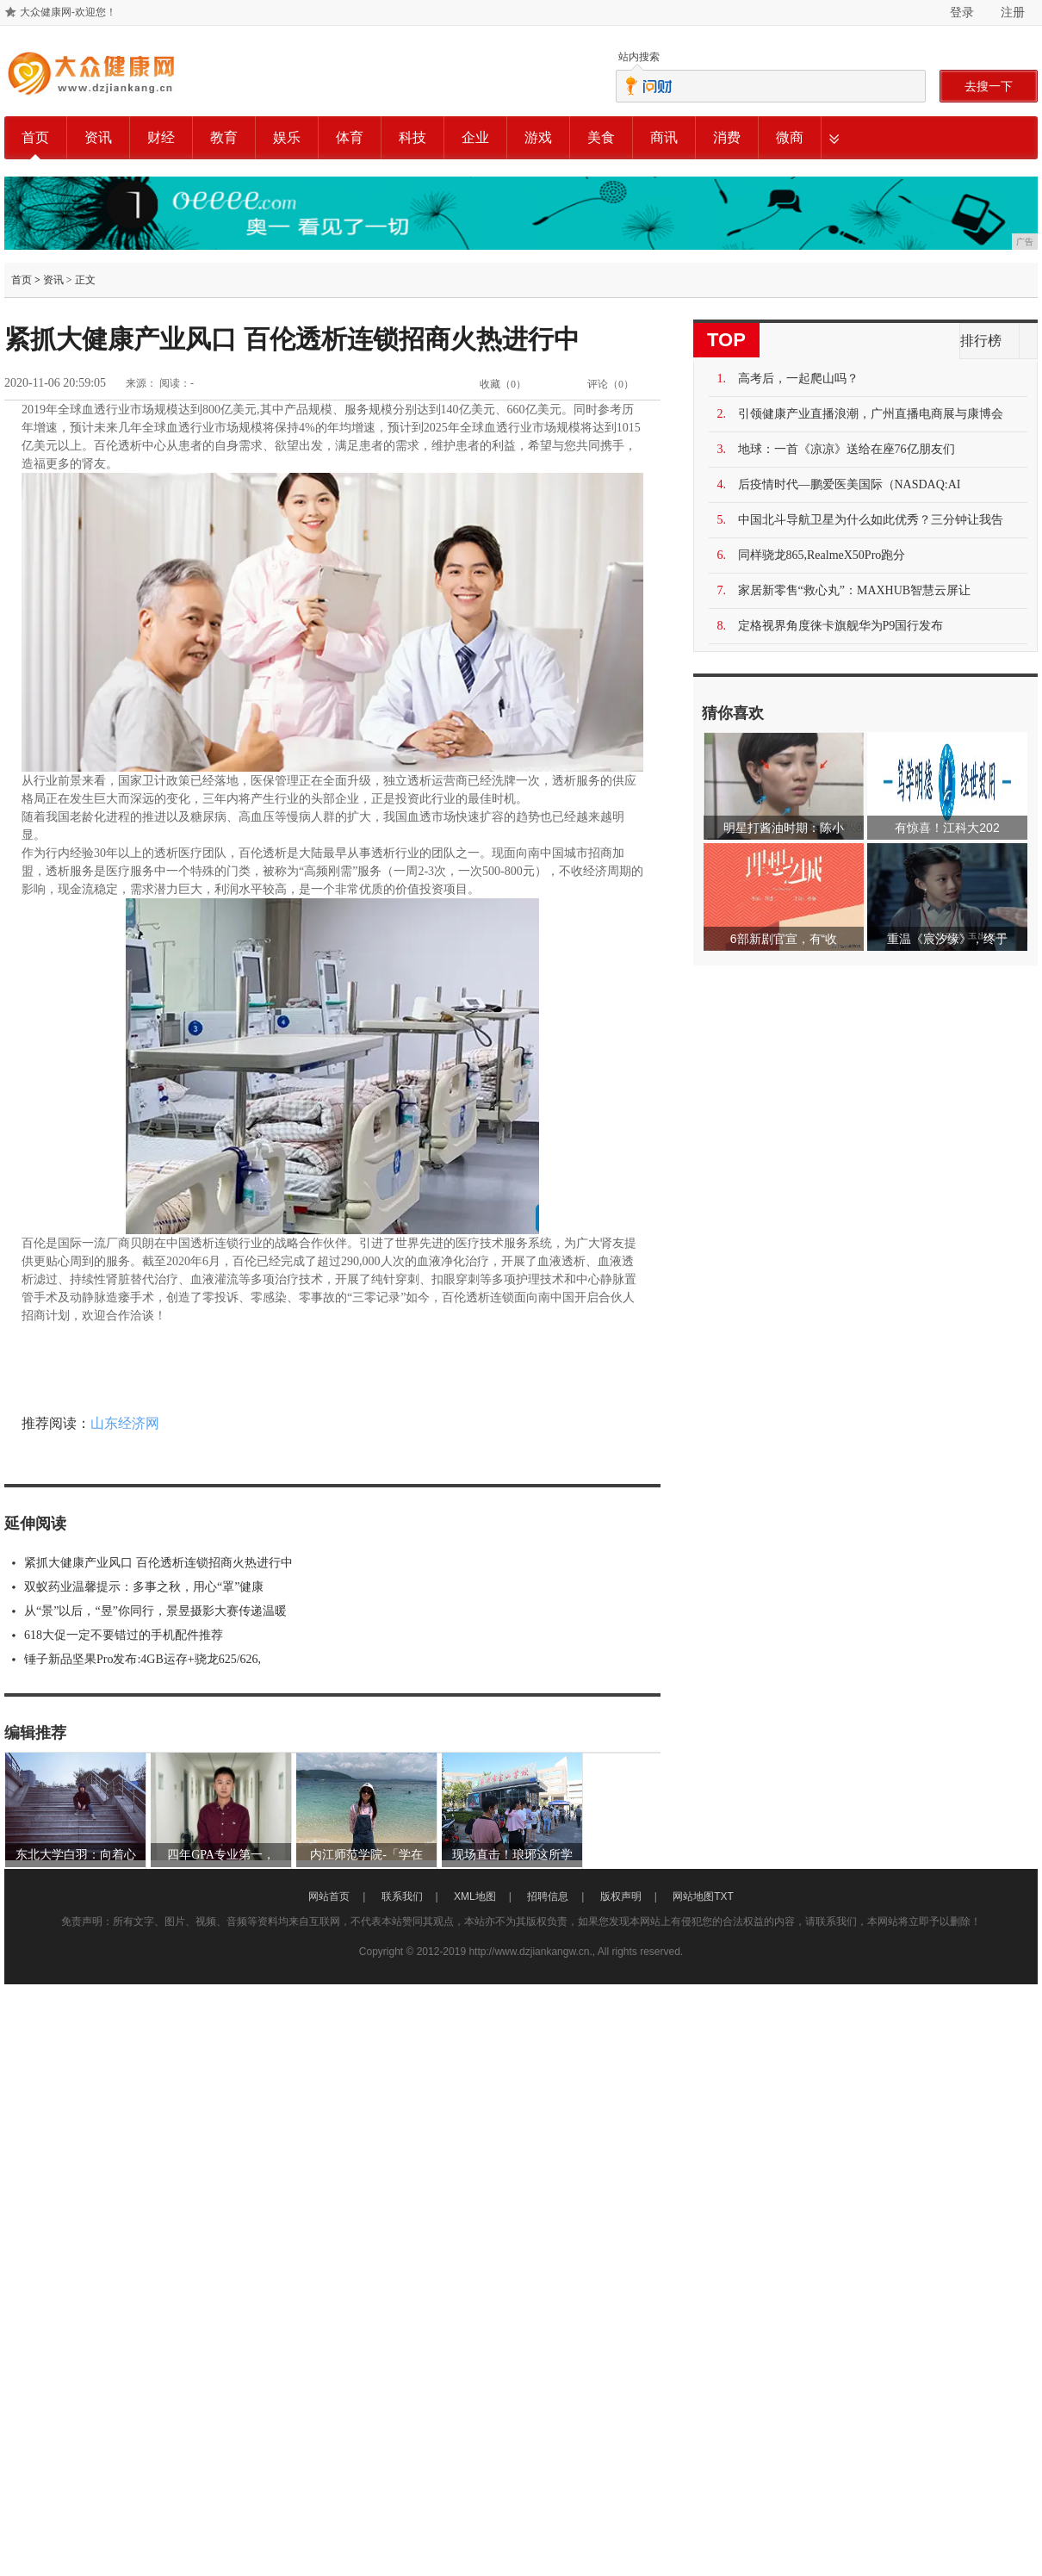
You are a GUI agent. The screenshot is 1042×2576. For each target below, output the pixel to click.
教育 (224, 137)
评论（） (610, 384)
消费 (727, 137)
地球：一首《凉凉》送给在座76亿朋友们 (846, 449)
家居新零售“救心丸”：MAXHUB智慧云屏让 (854, 590)
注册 (1013, 12)
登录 (962, 12)
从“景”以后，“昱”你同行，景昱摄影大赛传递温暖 (155, 1611)
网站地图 (693, 1896)
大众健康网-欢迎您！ (68, 12)
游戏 (538, 137)
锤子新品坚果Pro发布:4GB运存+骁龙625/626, (142, 1659)
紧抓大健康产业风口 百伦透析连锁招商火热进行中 (158, 1562)
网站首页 (329, 1896)
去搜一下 (988, 86)
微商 (789, 137)
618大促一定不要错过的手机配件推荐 (123, 1635)
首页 (35, 137)
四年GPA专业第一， (221, 1854)
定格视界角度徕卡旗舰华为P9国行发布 (841, 625)
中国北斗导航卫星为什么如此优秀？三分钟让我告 (870, 519)
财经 (161, 137)
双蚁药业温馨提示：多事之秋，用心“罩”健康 (144, 1586)
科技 (412, 137)
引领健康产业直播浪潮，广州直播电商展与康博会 (870, 413)
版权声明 (621, 1896)
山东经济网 (124, 1423)
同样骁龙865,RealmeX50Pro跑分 (822, 555)
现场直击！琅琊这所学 (512, 1854)
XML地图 (475, 1896)
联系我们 (402, 1896)
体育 (349, 137)
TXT (724, 1896)
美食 (601, 137)
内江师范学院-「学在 (366, 1854)
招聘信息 (547, 1896)
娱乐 (287, 137)
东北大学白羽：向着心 (76, 1854)
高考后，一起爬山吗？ (798, 378)
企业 (475, 137)
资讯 (98, 137)
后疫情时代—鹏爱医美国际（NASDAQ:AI (849, 484)
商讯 (664, 137)
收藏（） (503, 384)
